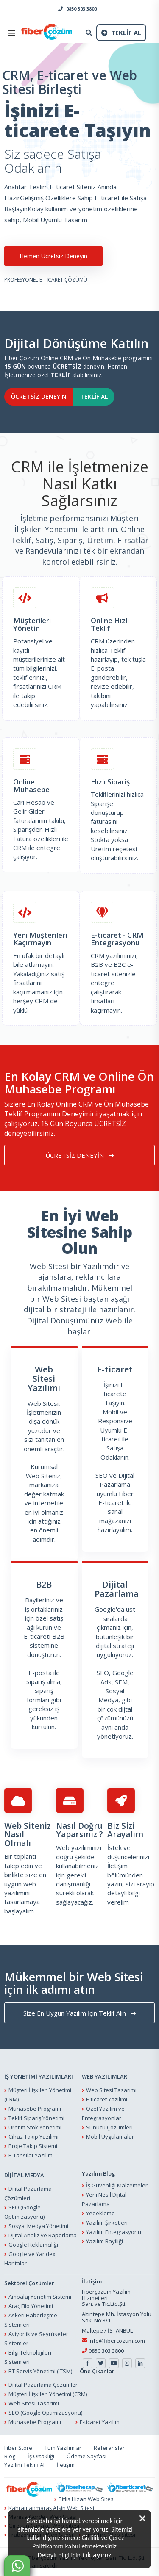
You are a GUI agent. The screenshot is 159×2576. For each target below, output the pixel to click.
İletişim (117, 1865)
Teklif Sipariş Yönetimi (36, 2118)
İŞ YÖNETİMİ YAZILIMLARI (38, 2076)
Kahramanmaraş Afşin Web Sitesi (51, 2508)
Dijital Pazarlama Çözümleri (43, 2384)
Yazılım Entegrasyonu (113, 2232)
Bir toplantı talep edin (20, 1860)
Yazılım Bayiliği (104, 2241)
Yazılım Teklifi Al (24, 2464)
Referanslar (109, 2448)
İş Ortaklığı (41, 2456)
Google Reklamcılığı (33, 2244)
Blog (9, 2456)
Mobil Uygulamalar (110, 2136)
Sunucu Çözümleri (109, 2127)
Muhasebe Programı (34, 2108)
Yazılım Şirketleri (107, 2222)
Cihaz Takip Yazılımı (33, 2136)
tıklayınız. (97, 2554)
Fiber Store (18, 2448)
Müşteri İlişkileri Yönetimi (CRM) (47, 2394)
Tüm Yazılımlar (63, 2448)
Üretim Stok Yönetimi (34, 2127)
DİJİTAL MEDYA (24, 2175)
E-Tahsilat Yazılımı (31, 2155)
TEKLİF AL (94, 396)
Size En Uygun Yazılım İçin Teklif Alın (79, 2013)
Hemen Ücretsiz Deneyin (53, 256)
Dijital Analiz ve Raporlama (42, 2235)
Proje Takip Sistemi (32, 2146)
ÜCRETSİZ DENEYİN (39, 396)
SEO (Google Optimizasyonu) (45, 2412)
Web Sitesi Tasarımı (111, 2090)
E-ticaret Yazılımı (106, 2099)
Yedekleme (100, 2213)
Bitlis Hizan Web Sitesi (87, 2499)
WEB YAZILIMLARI (105, 2076)
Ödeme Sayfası (86, 2456)
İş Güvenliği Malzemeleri (117, 2185)
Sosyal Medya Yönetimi (38, 2226)
